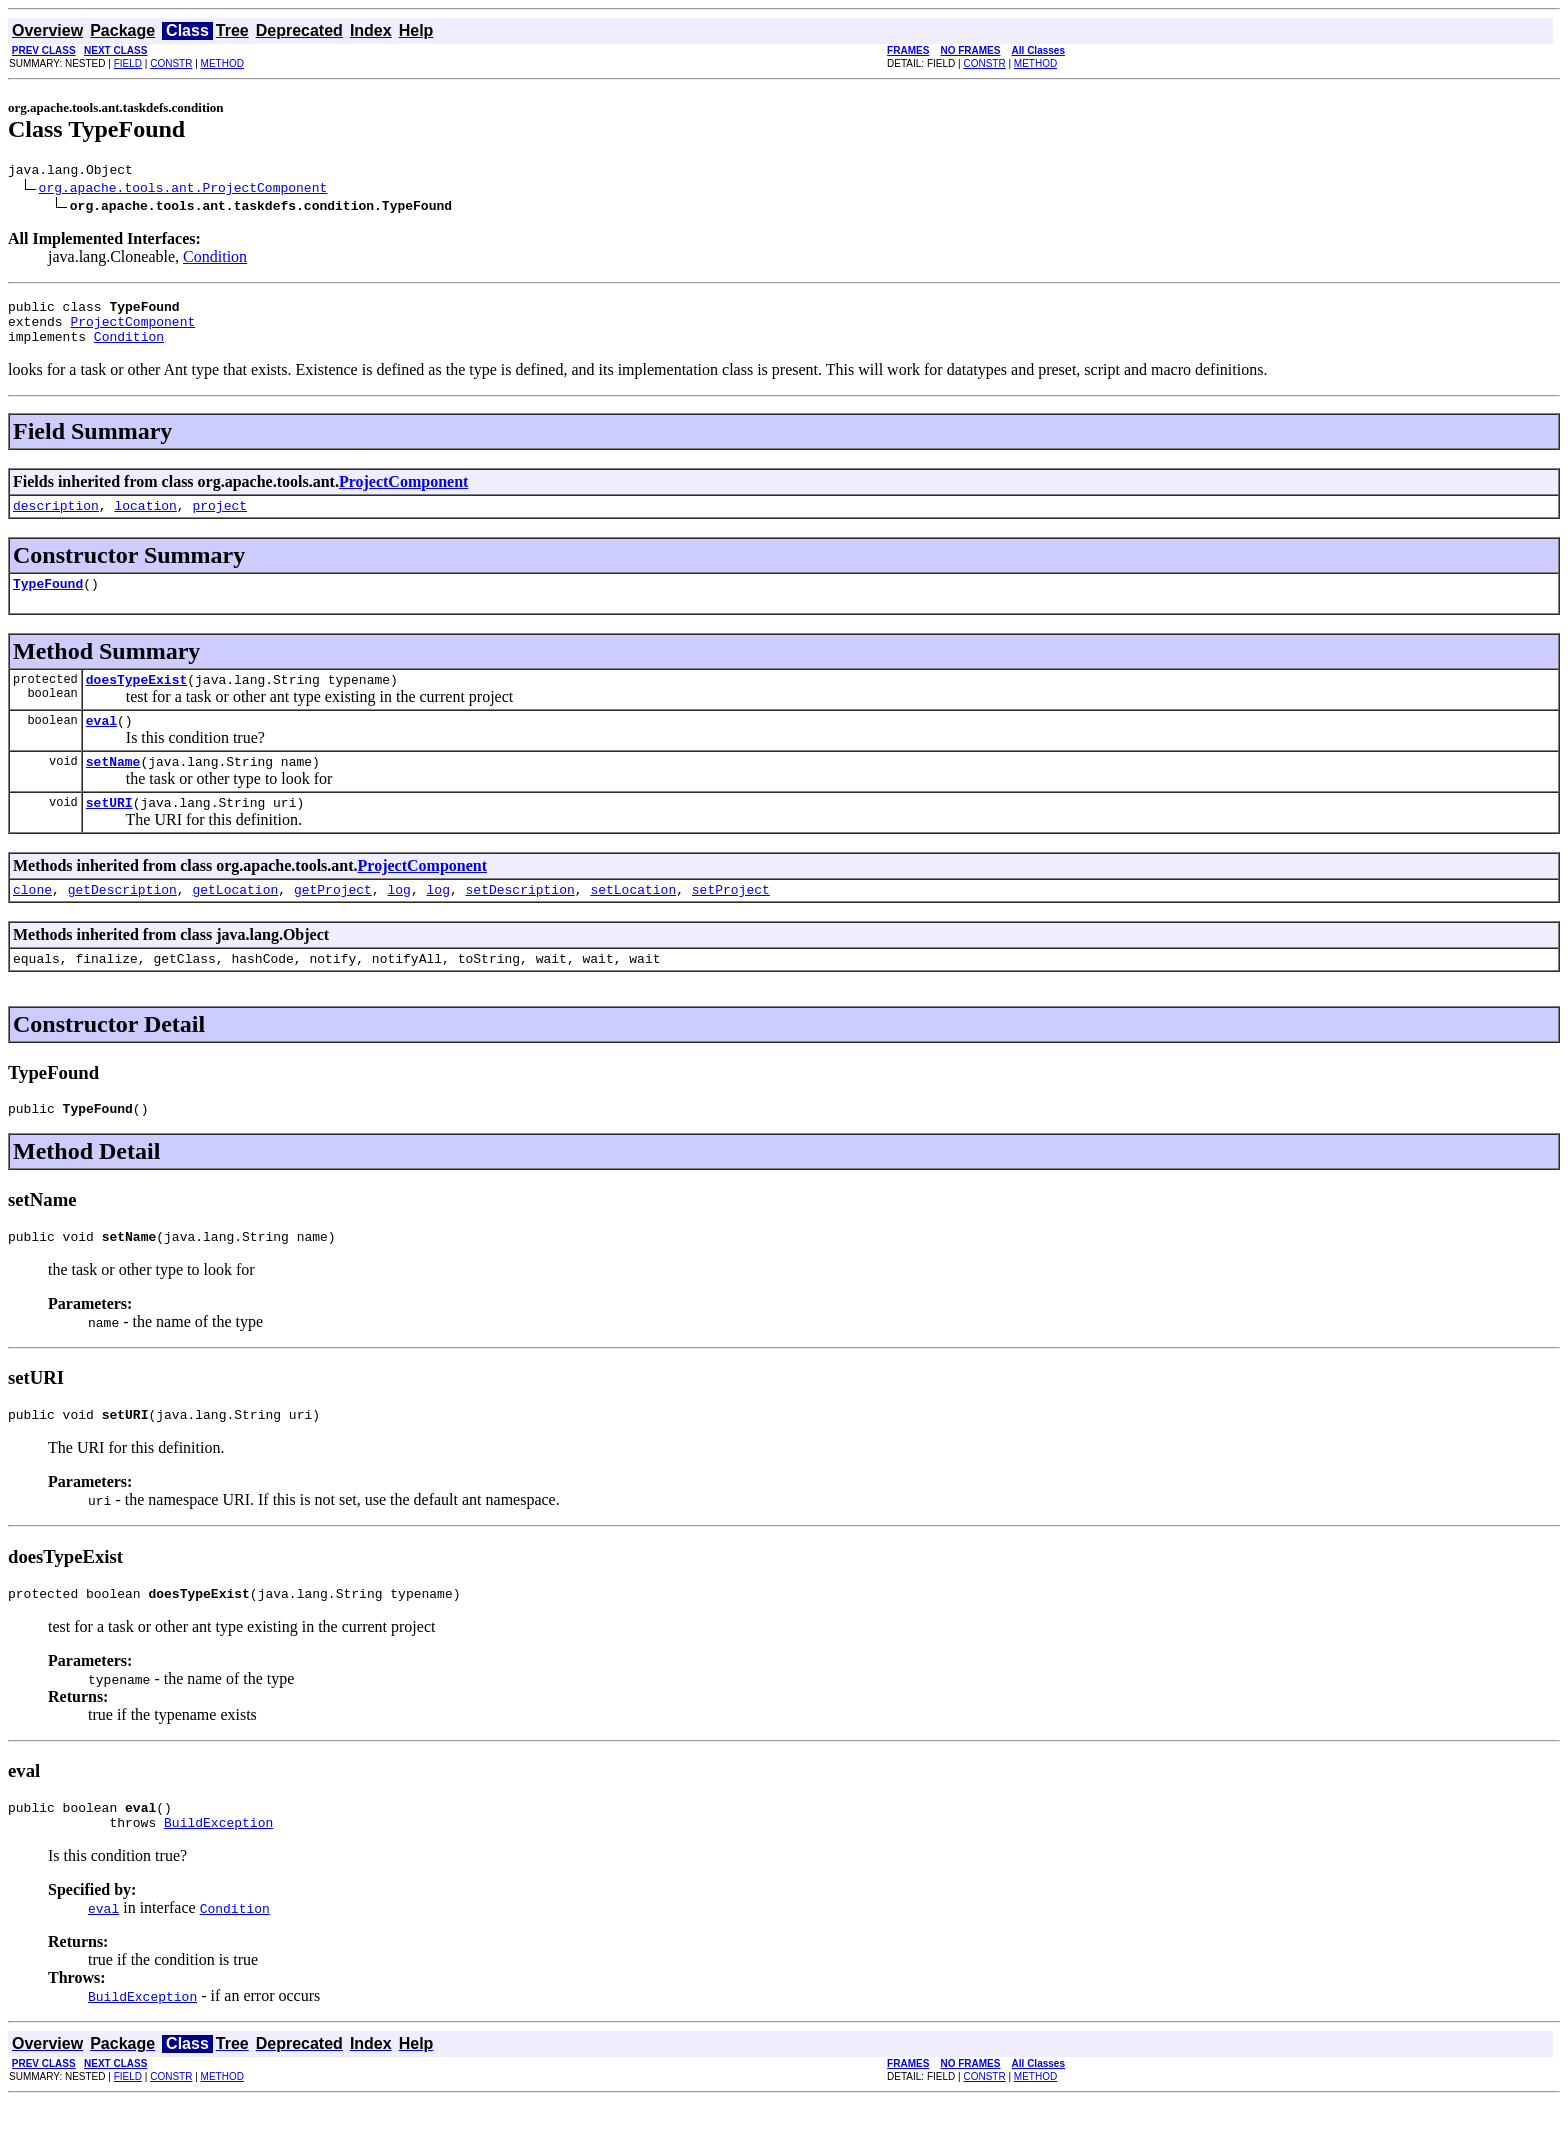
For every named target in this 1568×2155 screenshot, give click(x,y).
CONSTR (171, 63)
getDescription (122, 922)
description (56, 520)
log (398, 922)
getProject (333, 922)
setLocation (633, 922)
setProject (731, 922)
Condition (215, 259)
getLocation (235, 922)
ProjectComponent (132, 330)
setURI (109, 832)
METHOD (222, 63)
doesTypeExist (136, 700)
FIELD (128, 63)
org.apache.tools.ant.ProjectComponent (183, 190)
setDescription (520, 922)
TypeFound (48, 601)
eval (101, 744)
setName (113, 788)
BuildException (218, 1876)
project (219, 520)
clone (32, 922)
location (145, 520)
